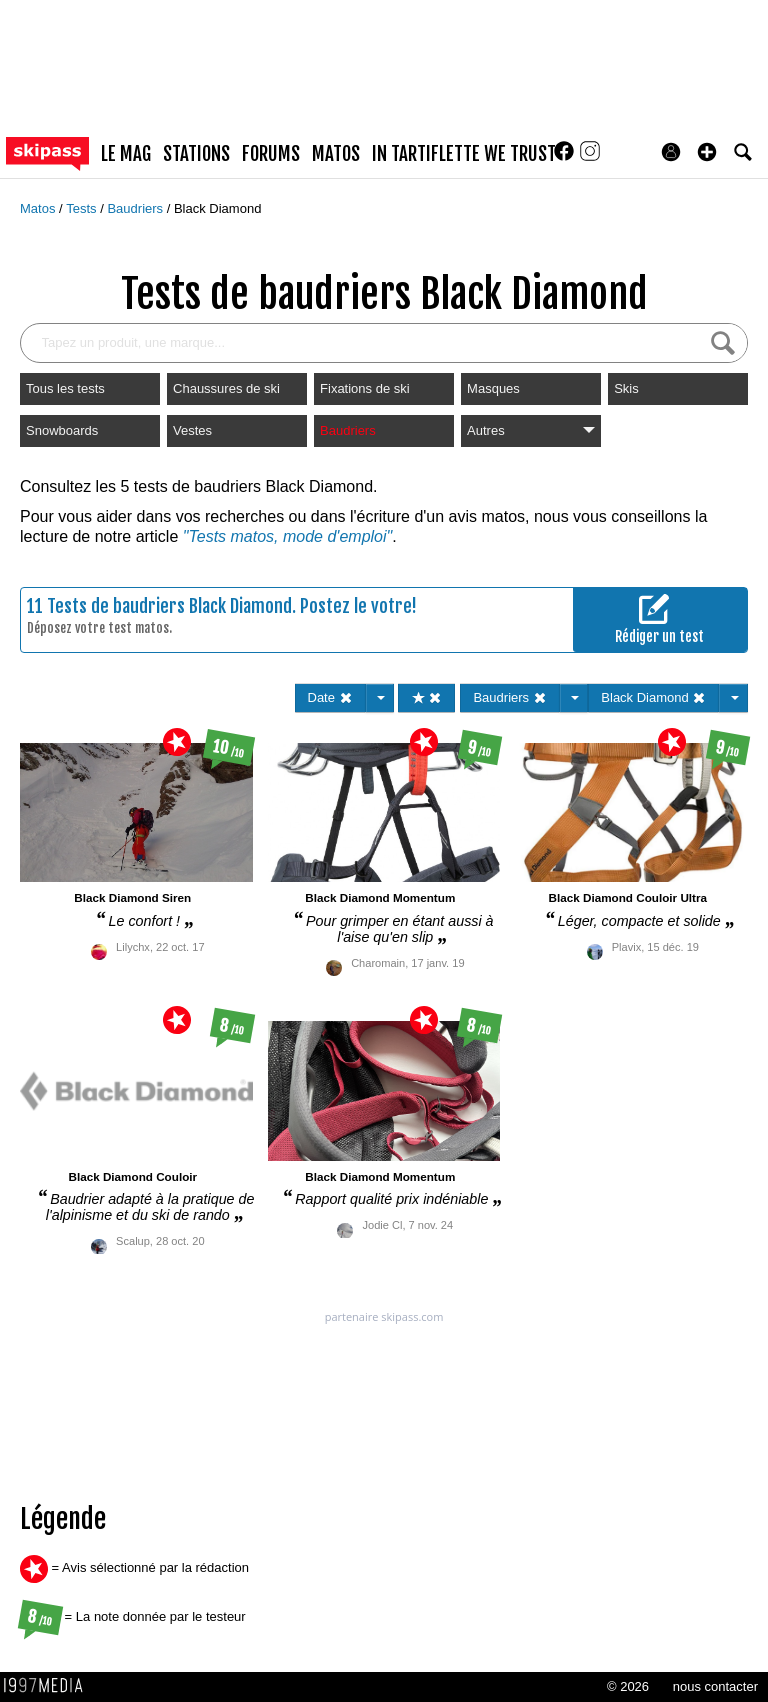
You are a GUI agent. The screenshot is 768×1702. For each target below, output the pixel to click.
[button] (707, 152)
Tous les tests (65, 388)
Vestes (192, 430)
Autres (531, 430)
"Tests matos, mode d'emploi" (287, 536)
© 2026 (628, 1686)
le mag (126, 154)
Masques (493, 388)
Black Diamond (217, 208)
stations (196, 154)
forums (271, 154)
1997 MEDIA (49, 1686)
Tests (83, 208)
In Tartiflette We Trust (464, 154)
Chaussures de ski (226, 388)
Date (330, 697)
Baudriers (136, 208)
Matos (39, 208)
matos (336, 154)
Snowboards (62, 430)
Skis (626, 388)
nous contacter (715, 1686)
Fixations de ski (365, 388)
